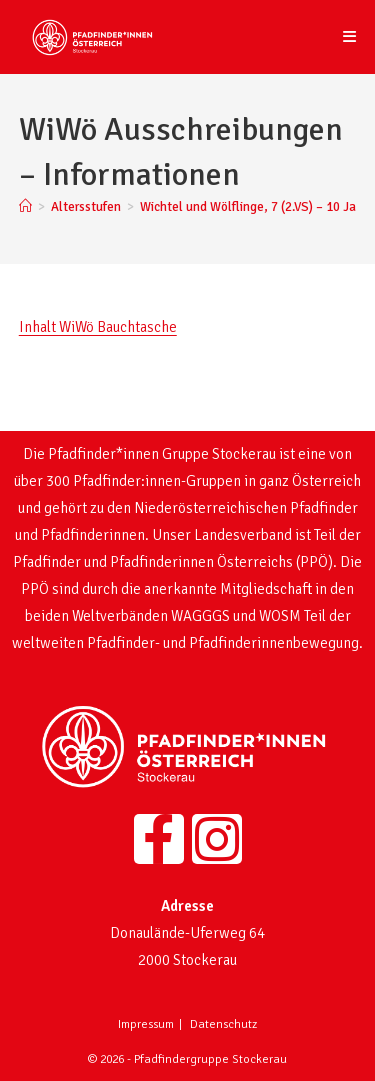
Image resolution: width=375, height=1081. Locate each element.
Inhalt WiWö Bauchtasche (98, 327)
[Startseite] (25, 207)
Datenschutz (223, 1024)
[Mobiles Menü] (350, 37)
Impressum (146, 1024)
